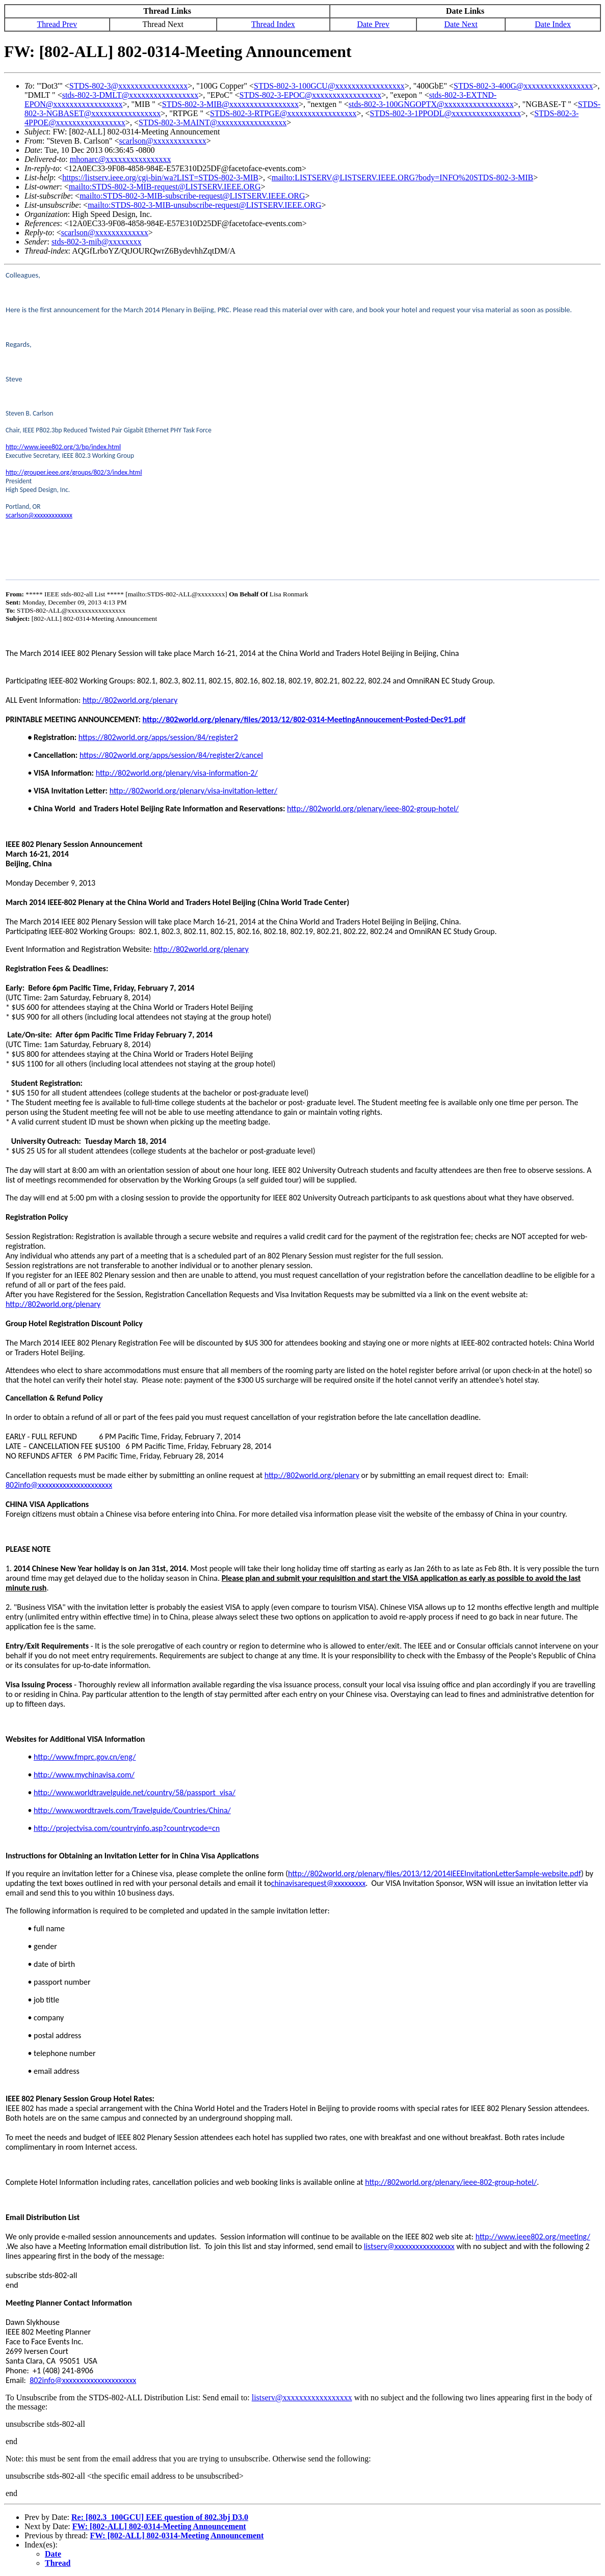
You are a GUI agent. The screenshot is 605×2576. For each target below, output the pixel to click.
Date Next (461, 24)
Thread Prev (57, 24)
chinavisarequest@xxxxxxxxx (318, 1883)
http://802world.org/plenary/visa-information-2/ (177, 773)
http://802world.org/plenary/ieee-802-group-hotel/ (373, 808)
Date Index (553, 24)
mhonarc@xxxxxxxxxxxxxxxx (120, 159)
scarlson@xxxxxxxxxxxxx (162, 140)
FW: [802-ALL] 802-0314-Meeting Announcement (159, 2526)
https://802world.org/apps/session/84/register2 (158, 737)
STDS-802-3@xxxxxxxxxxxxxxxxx (128, 85)
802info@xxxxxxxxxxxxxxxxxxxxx (59, 1485)
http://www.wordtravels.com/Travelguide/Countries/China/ (132, 1810)
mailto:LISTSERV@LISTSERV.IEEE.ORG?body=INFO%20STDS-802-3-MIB (402, 177)
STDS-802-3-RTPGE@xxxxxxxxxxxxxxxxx (283, 113)
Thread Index (273, 24)
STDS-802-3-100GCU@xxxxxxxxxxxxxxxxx (329, 85)
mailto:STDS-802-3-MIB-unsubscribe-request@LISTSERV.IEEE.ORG (204, 205)
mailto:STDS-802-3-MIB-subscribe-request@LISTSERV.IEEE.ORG (192, 195)
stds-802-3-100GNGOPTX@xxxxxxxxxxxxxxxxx (431, 104)
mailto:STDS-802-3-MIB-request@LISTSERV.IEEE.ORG (165, 186)
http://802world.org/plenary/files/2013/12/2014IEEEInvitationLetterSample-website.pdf (434, 1873)
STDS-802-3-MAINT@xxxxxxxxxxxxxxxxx (212, 122)
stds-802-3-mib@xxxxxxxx (96, 241)
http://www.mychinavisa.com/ (84, 1774)
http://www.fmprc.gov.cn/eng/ (85, 1757)
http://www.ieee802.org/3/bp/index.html (63, 447)
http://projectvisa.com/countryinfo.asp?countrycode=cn (127, 1828)
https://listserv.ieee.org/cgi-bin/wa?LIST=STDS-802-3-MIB (160, 177)
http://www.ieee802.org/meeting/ (533, 2236)
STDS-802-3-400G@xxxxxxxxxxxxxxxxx (523, 85)
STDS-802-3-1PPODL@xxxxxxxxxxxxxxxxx (445, 113)
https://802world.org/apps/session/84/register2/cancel (171, 755)
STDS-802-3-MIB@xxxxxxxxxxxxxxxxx (230, 104)
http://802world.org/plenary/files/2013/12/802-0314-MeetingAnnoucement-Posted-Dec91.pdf (303, 719)
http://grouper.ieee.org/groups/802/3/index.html (74, 472)
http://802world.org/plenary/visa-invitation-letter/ (193, 791)
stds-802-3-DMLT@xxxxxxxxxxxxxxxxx (130, 95)
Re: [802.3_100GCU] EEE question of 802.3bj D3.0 (159, 2517)
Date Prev (373, 24)
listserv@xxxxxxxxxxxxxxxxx (409, 2246)
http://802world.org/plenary (130, 700)
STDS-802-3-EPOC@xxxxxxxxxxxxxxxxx (311, 95)
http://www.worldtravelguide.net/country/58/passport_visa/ (134, 1792)
